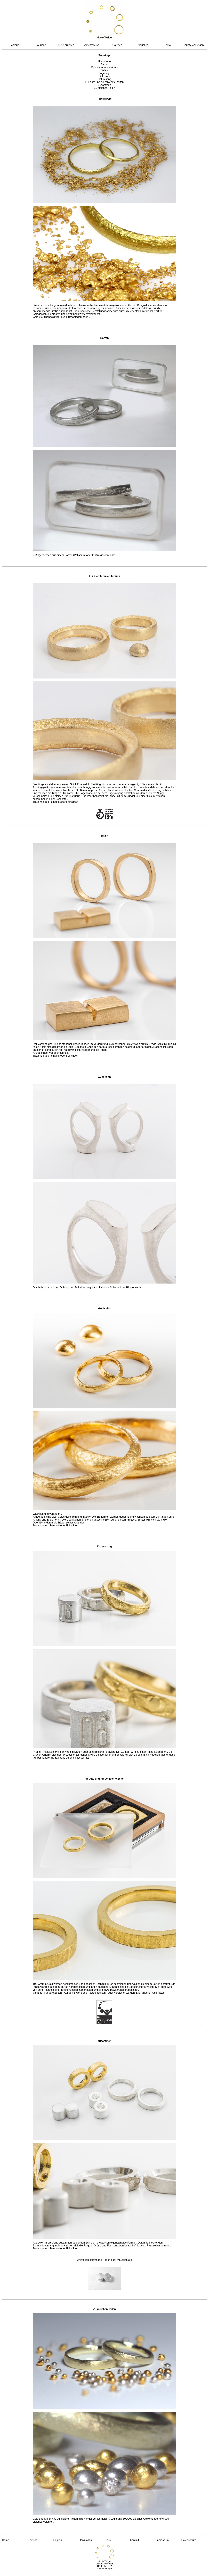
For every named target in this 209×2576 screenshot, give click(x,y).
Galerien (117, 45)
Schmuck (14, 45)
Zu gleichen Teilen (104, 88)
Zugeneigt (104, 73)
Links (107, 2540)
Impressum (162, 2540)
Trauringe (40, 45)
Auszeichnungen (194, 45)
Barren (104, 64)
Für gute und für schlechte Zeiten (104, 82)
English (57, 2540)
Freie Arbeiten (66, 45)
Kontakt (134, 2540)
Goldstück (104, 76)
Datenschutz (188, 2540)
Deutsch (32, 2540)
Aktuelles (143, 45)
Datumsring (104, 79)
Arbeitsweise (91, 45)
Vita (168, 45)
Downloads (85, 2540)
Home (5, 2540)
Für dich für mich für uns (104, 67)
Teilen (104, 70)
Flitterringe (104, 61)
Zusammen (104, 85)
